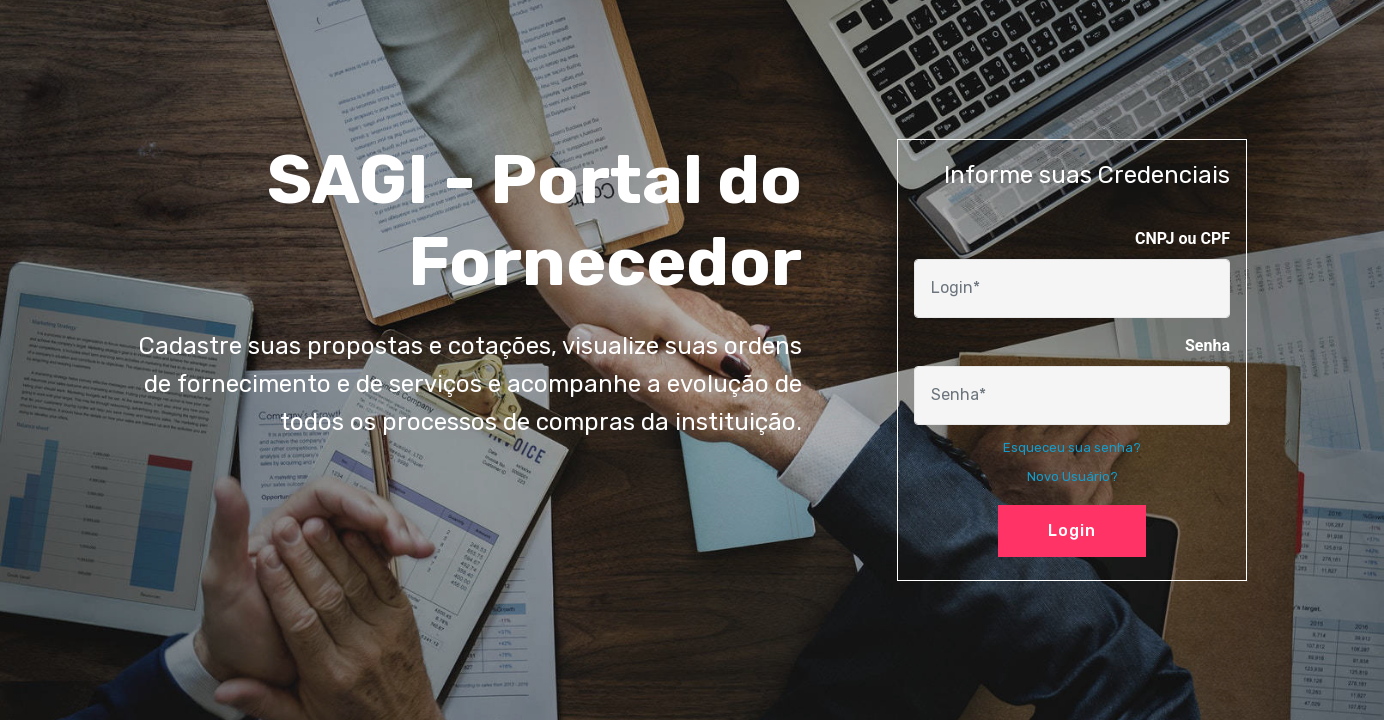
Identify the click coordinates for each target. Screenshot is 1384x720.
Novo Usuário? (1072, 476)
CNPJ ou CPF (1182, 238)
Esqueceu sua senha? (1072, 447)
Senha (1207, 345)
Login (1072, 530)
